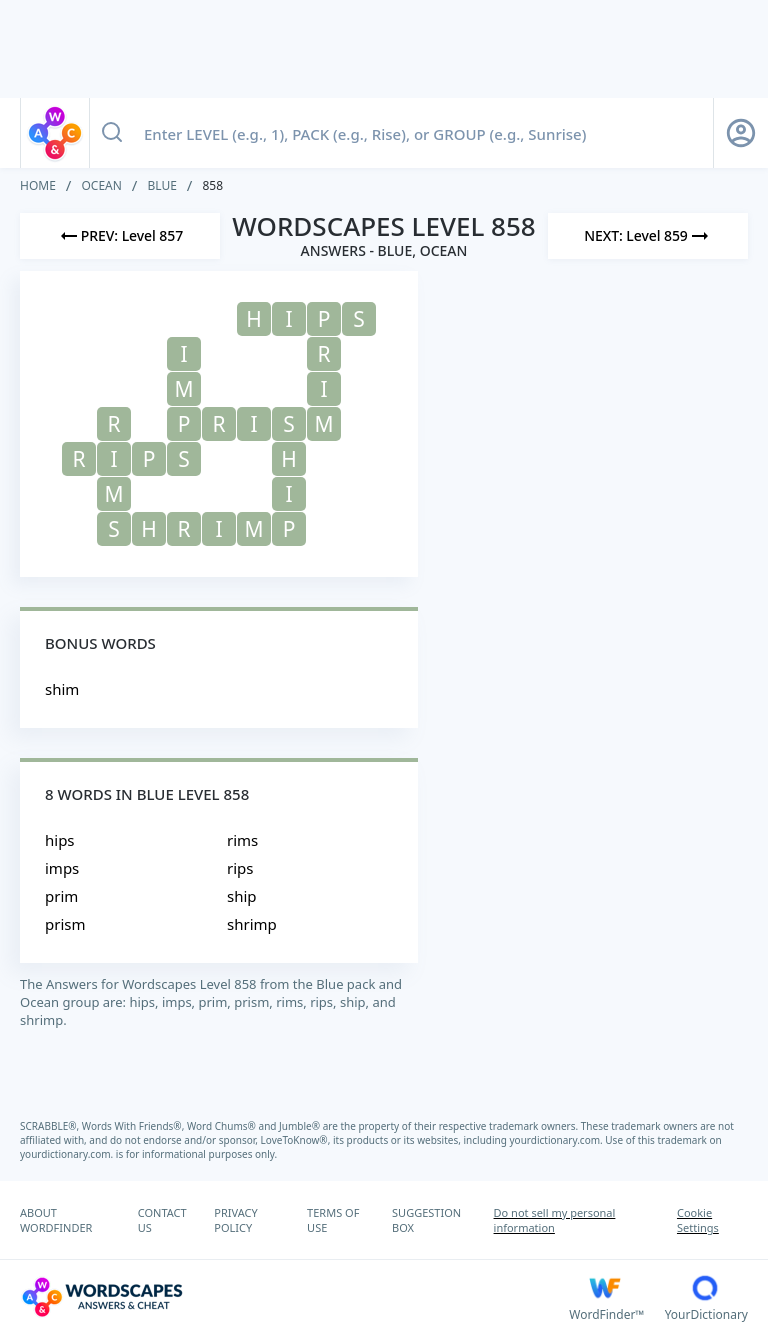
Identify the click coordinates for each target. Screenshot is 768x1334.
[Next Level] (648, 236)
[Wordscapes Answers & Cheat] (294, 1297)
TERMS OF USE (333, 1220)
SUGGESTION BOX (426, 1220)
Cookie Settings (698, 1220)
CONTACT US (162, 1220)
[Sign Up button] (741, 133)
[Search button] (112, 133)
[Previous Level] (120, 236)
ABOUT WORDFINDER (56, 1220)
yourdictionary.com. (558, 1140)
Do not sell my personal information (555, 1220)
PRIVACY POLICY (235, 1220)
